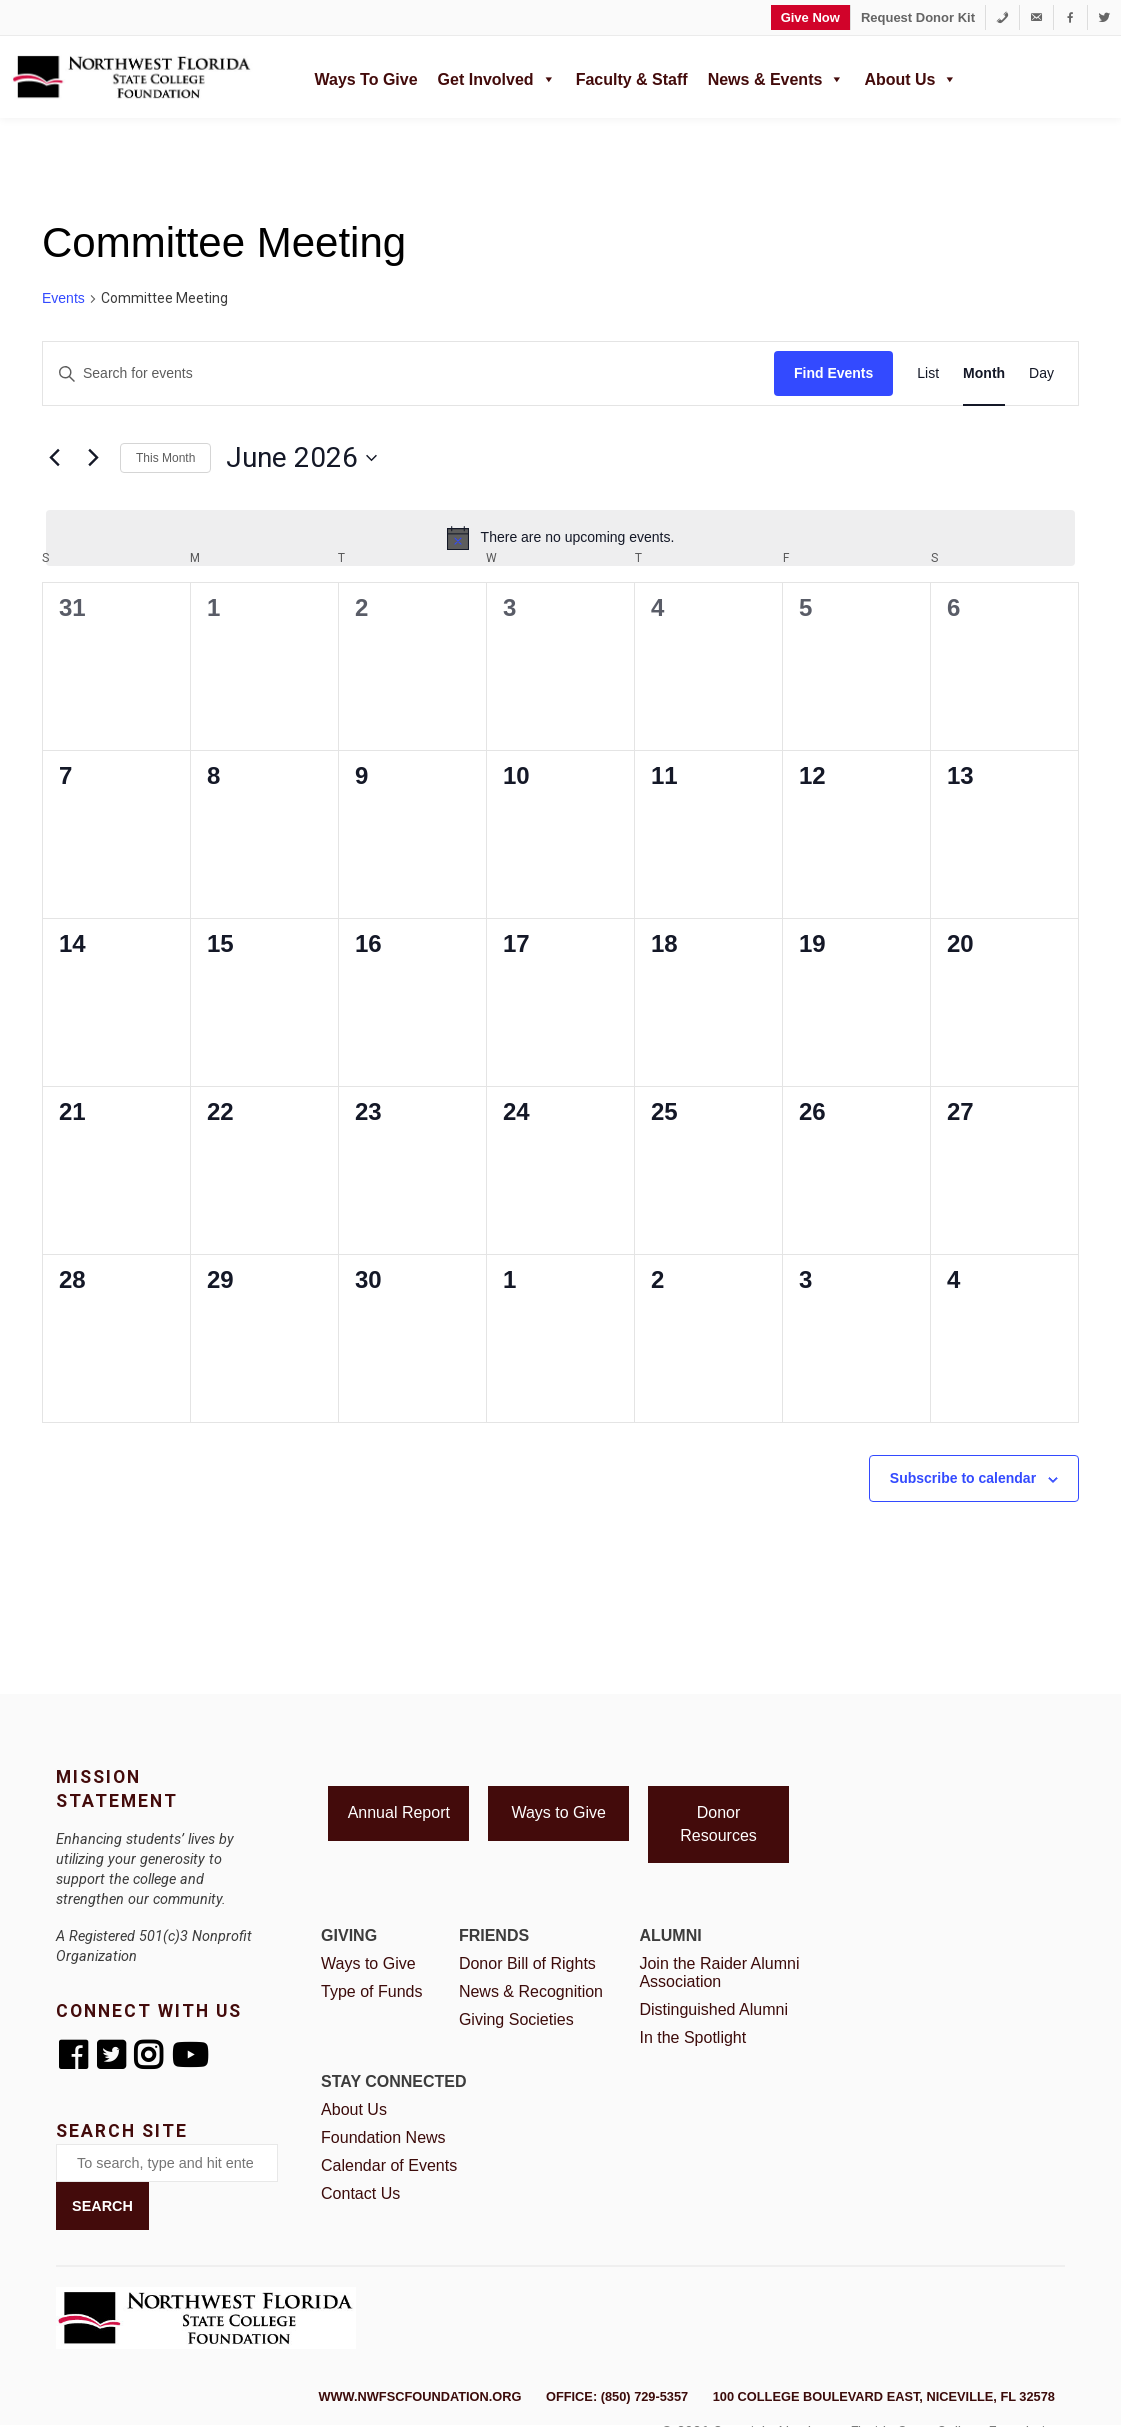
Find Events (833, 373)
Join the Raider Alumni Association (719, 1972)
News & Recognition (531, 1991)
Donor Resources (718, 1823)
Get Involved (497, 77)
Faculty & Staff (632, 79)
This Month (165, 458)
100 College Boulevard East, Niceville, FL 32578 (884, 2396)
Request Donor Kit (918, 17)
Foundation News (383, 2137)
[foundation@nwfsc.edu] (1036, 17)
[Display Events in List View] (928, 373)
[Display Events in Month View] (984, 373)
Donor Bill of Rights (527, 1963)
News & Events (776, 77)
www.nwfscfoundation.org (419, 2396)
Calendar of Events (389, 2165)
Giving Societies (516, 2019)
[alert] (560, 538)
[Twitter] (1104, 17)
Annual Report (399, 1812)
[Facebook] (1070, 17)
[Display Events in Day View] (1041, 373)
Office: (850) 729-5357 (617, 2396)
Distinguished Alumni (713, 2009)
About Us (910, 77)
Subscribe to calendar (963, 1478)
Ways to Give (365, 79)
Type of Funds (371, 1991)
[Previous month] (54, 458)
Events (63, 298)
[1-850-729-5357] (1002, 17)
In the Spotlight (692, 2037)
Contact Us (360, 2193)
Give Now (810, 17)
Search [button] (102, 2206)
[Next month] (93, 458)
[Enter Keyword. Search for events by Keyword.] (408, 373)
